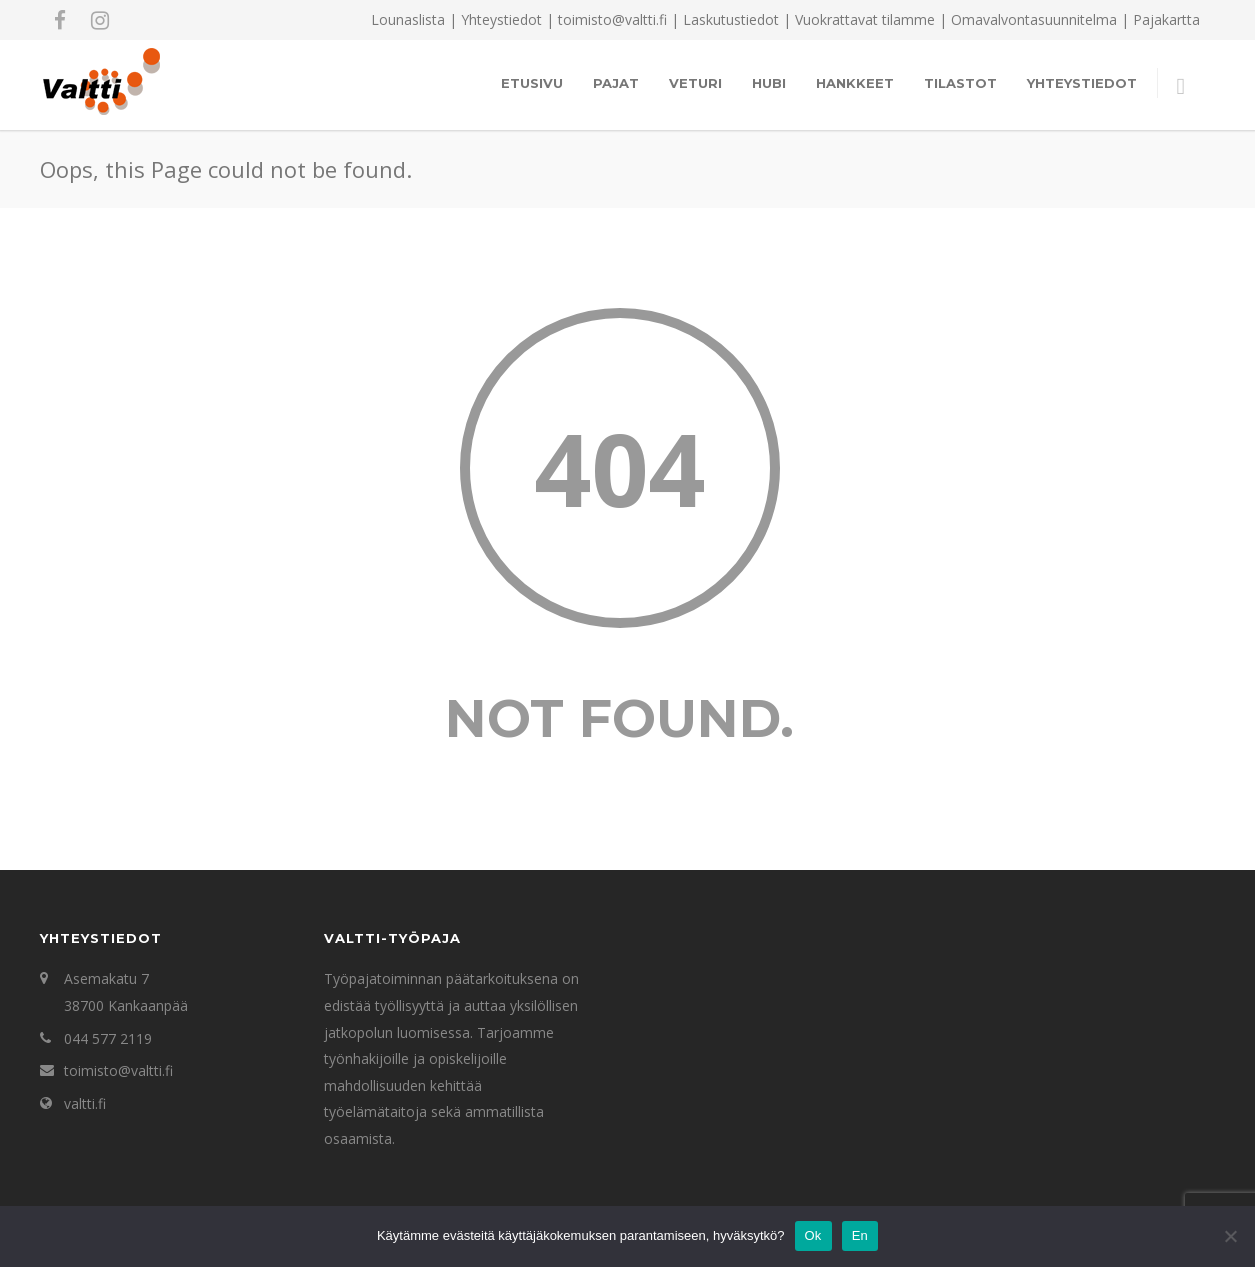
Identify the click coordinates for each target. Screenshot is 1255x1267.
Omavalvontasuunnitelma (1034, 19)
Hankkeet (855, 83)
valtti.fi (85, 1103)
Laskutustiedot (731, 19)
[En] (1230, 1236)
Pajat (616, 83)
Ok (813, 1235)
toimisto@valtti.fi (118, 1070)
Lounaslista (408, 19)
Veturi (695, 83)
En (860, 1235)
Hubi (769, 83)
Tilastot (960, 83)
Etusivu (532, 83)
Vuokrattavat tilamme (865, 19)
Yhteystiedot (501, 19)
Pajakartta (1166, 19)
